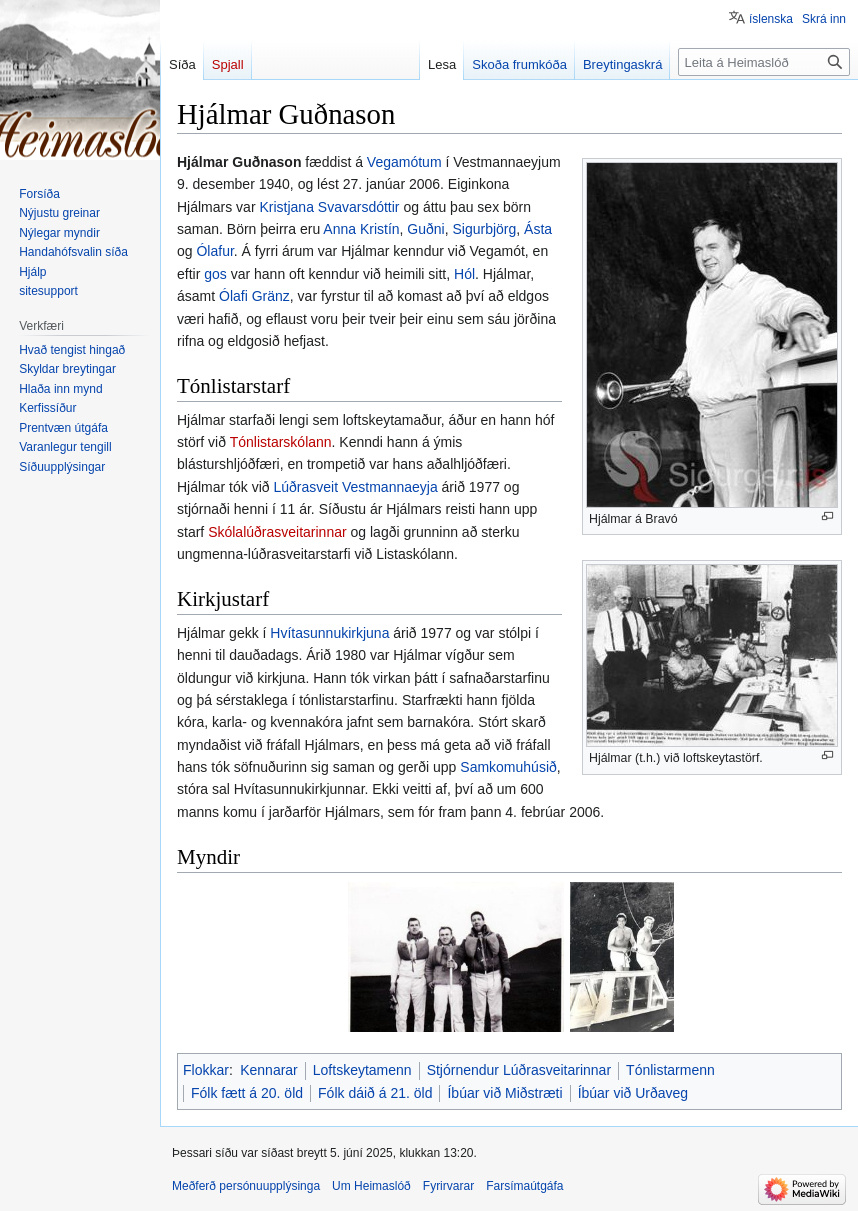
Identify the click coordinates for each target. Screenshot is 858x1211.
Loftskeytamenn (362, 1070)
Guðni (425, 229)
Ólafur (214, 251)
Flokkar (206, 1070)
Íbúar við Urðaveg (633, 1093)
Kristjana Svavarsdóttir (329, 207)
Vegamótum (404, 162)
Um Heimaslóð (371, 1186)
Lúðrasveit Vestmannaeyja (355, 487)
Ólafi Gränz (254, 296)
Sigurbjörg (484, 229)
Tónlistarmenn (670, 1070)
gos (215, 274)
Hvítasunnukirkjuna (329, 633)
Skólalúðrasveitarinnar (277, 532)
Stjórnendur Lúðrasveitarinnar (519, 1070)
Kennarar (269, 1070)
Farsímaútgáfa (524, 1186)
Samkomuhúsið (508, 767)
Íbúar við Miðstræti (504, 1093)
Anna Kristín (361, 229)
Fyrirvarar (448, 1186)
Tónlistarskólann (281, 442)
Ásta (538, 229)
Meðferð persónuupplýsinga (246, 1186)
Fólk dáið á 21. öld (375, 1093)
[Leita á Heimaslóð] (764, 62)
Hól (464, 274)
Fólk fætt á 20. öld (247, 1093)
